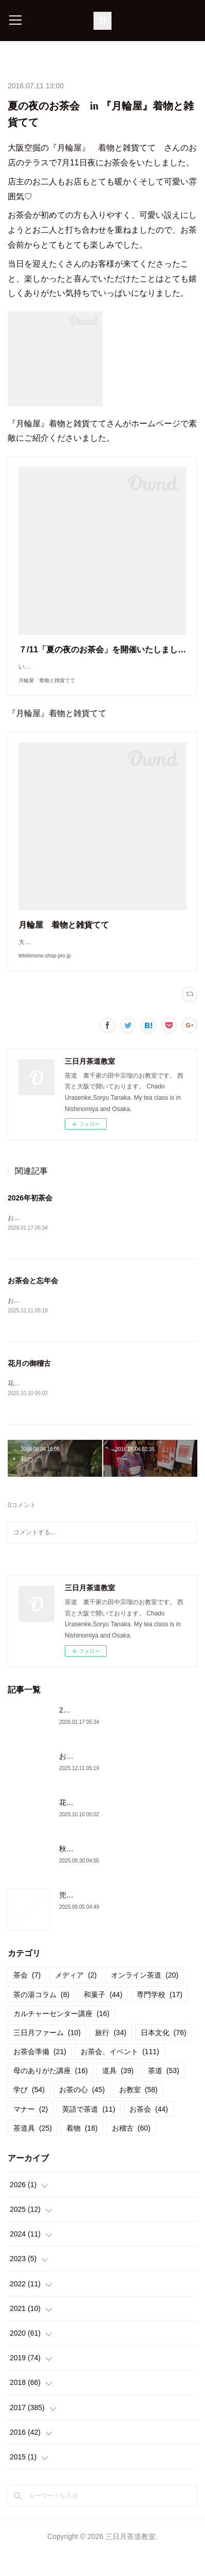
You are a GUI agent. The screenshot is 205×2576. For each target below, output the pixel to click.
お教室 (138, 2113)
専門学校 (159, 2017)
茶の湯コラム (41, 2017)
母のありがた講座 (50, 2093)
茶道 (163, 2093)
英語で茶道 (88, 2132)
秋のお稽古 (77, 1871)
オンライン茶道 (144, 1998)
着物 (82, 2151)
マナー (30, 2132)
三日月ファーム (47, 2055)
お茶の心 (82, 2113)
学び (29, 2113)
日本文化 (164, 2055)
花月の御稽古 (29, 1385)
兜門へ (70, 1917)
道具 (118, 2093)
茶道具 (32, 2151)
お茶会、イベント (120, 2074)
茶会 (27, 1998)
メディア (76, 1998)
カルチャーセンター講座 (61, 2036)
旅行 (110, 2055)
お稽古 (131, 2151)
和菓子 (103, 2017)
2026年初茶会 (30, 1218)
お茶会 (148, 2132)
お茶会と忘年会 (33, 1302)
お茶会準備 (39, 2074)
